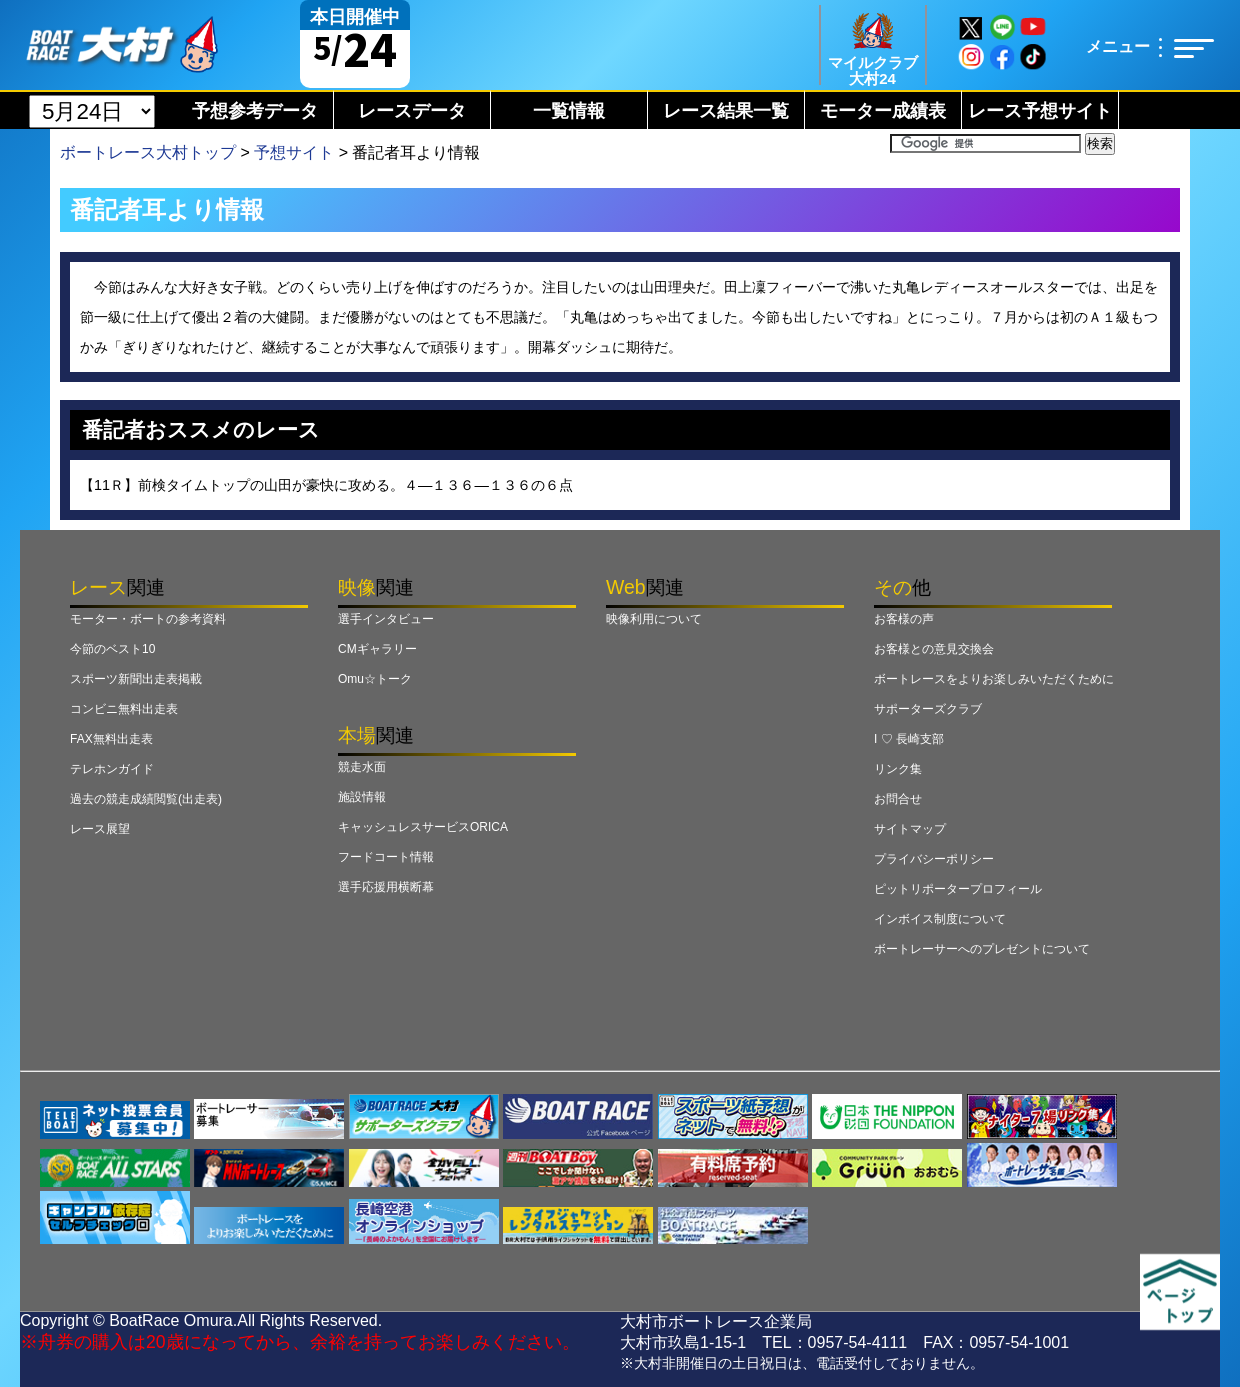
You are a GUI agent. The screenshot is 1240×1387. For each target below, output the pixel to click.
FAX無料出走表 (111, 739)
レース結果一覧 (726, 111)
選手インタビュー (386, 619)
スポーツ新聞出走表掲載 (136, 679)
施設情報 (362, 797)
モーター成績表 (883, 111)
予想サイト (294, 152)
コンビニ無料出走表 (124, 709)
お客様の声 (904, 619)
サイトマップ (910, 829)
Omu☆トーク (375, 679)
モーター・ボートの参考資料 (148, 619)
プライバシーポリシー (934, 859)
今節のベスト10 (112, 649)
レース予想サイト (1040, 111)
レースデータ (412, 111)
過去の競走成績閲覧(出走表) (146, 799)
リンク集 (898, 769)
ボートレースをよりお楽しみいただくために (994, 679)
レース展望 (100, 829)
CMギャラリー (377, 649)
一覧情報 (569, 111)
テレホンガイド (112, 769)
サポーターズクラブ (928, 709)
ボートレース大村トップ (148, 152)
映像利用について (654, 619)
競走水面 (362, 767)
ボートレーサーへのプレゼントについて (982, 949)
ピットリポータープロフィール (958, 889)
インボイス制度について (940, 919)
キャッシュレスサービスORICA (423, 827)
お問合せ (898, 799)
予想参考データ (255, 111)
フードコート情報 (386, 857)
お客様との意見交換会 (934, 649)
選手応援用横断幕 (386, 887)
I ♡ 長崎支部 (909, 739)
